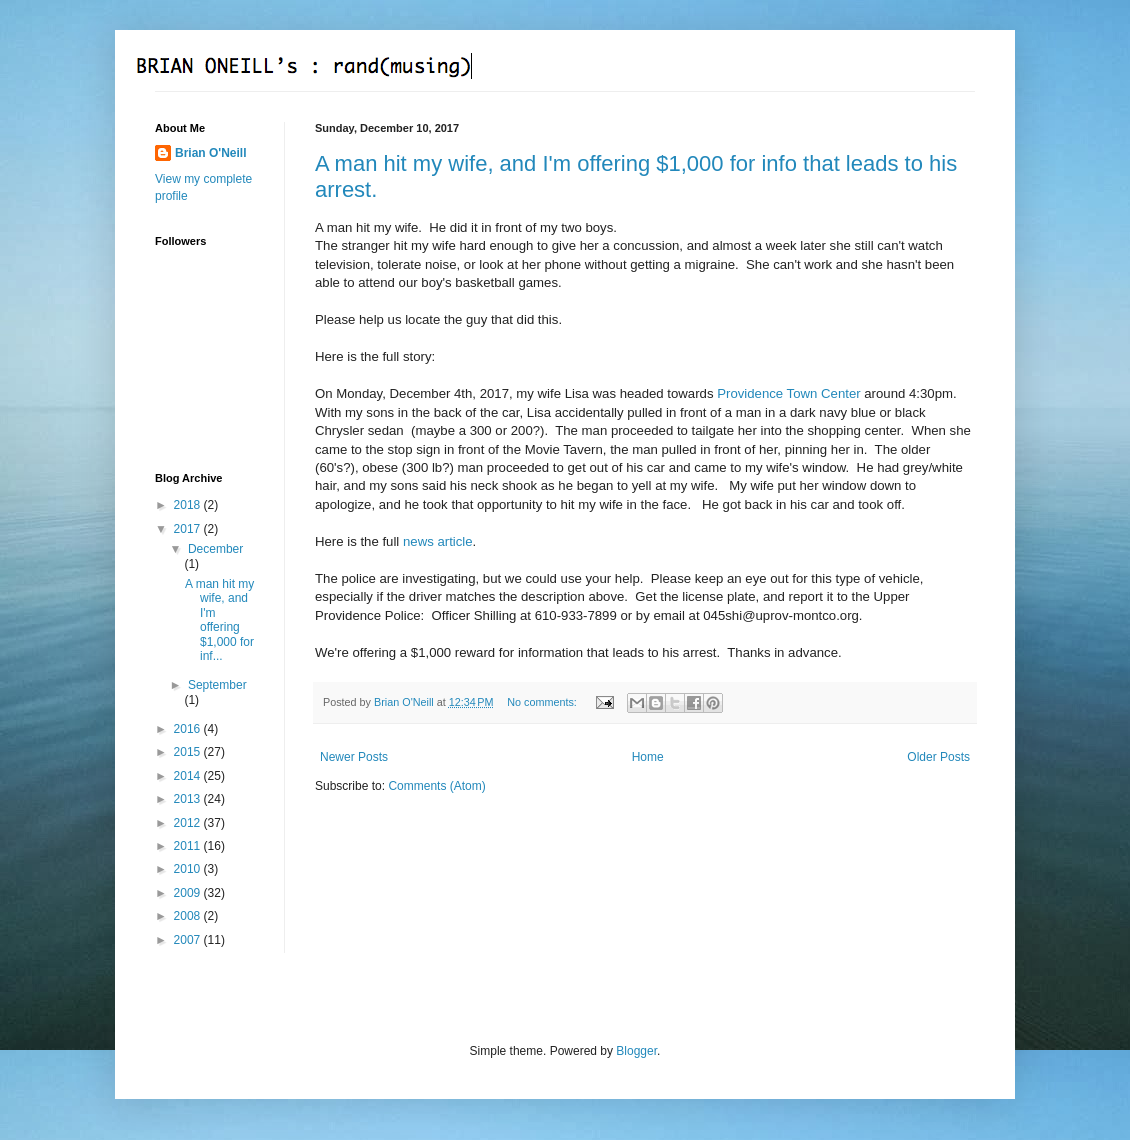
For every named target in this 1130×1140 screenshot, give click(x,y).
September (217, 685)
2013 (189, 799)
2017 (189, 529)
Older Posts (938, 757)
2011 (189, 846)
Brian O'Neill (211, 153)
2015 (189, 752)
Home (648, 757)
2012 (189, 823)
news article (438, 541)
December (215, 549)
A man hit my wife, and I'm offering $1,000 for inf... (219, 620)
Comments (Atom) (436, 786)
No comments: (543, 702)
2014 (189, 776)
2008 (189, 916)
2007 (189, 940)
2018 (189, 505)
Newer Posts (354, 757)
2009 (189, 893)
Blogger (636, 1051)
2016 (189, 729)
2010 (189, 869)
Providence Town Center (788, 393)
